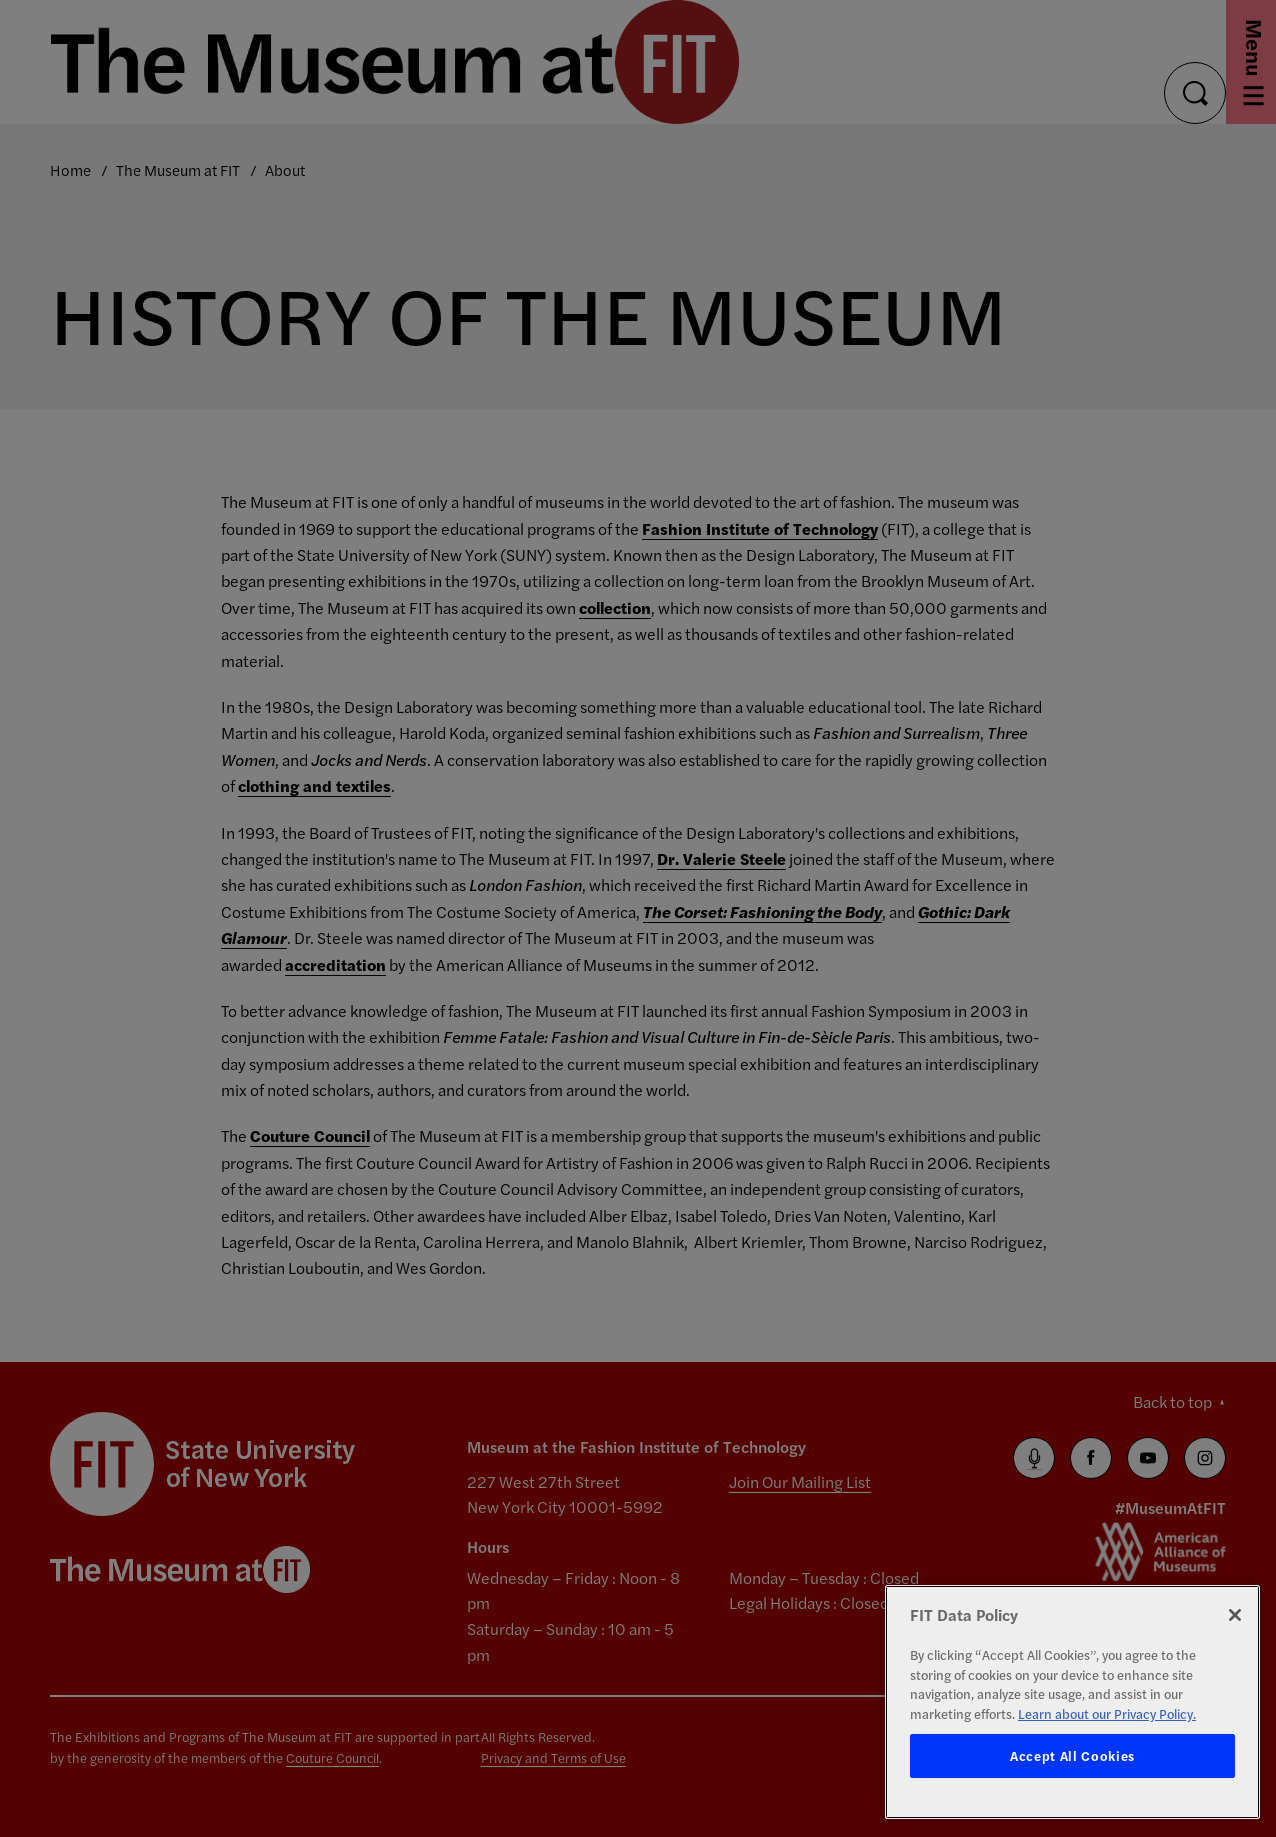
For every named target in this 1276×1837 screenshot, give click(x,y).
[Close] (1235, 1615)
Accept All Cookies (1072, 1755)
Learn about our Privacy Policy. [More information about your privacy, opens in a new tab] (1107, 1713)
